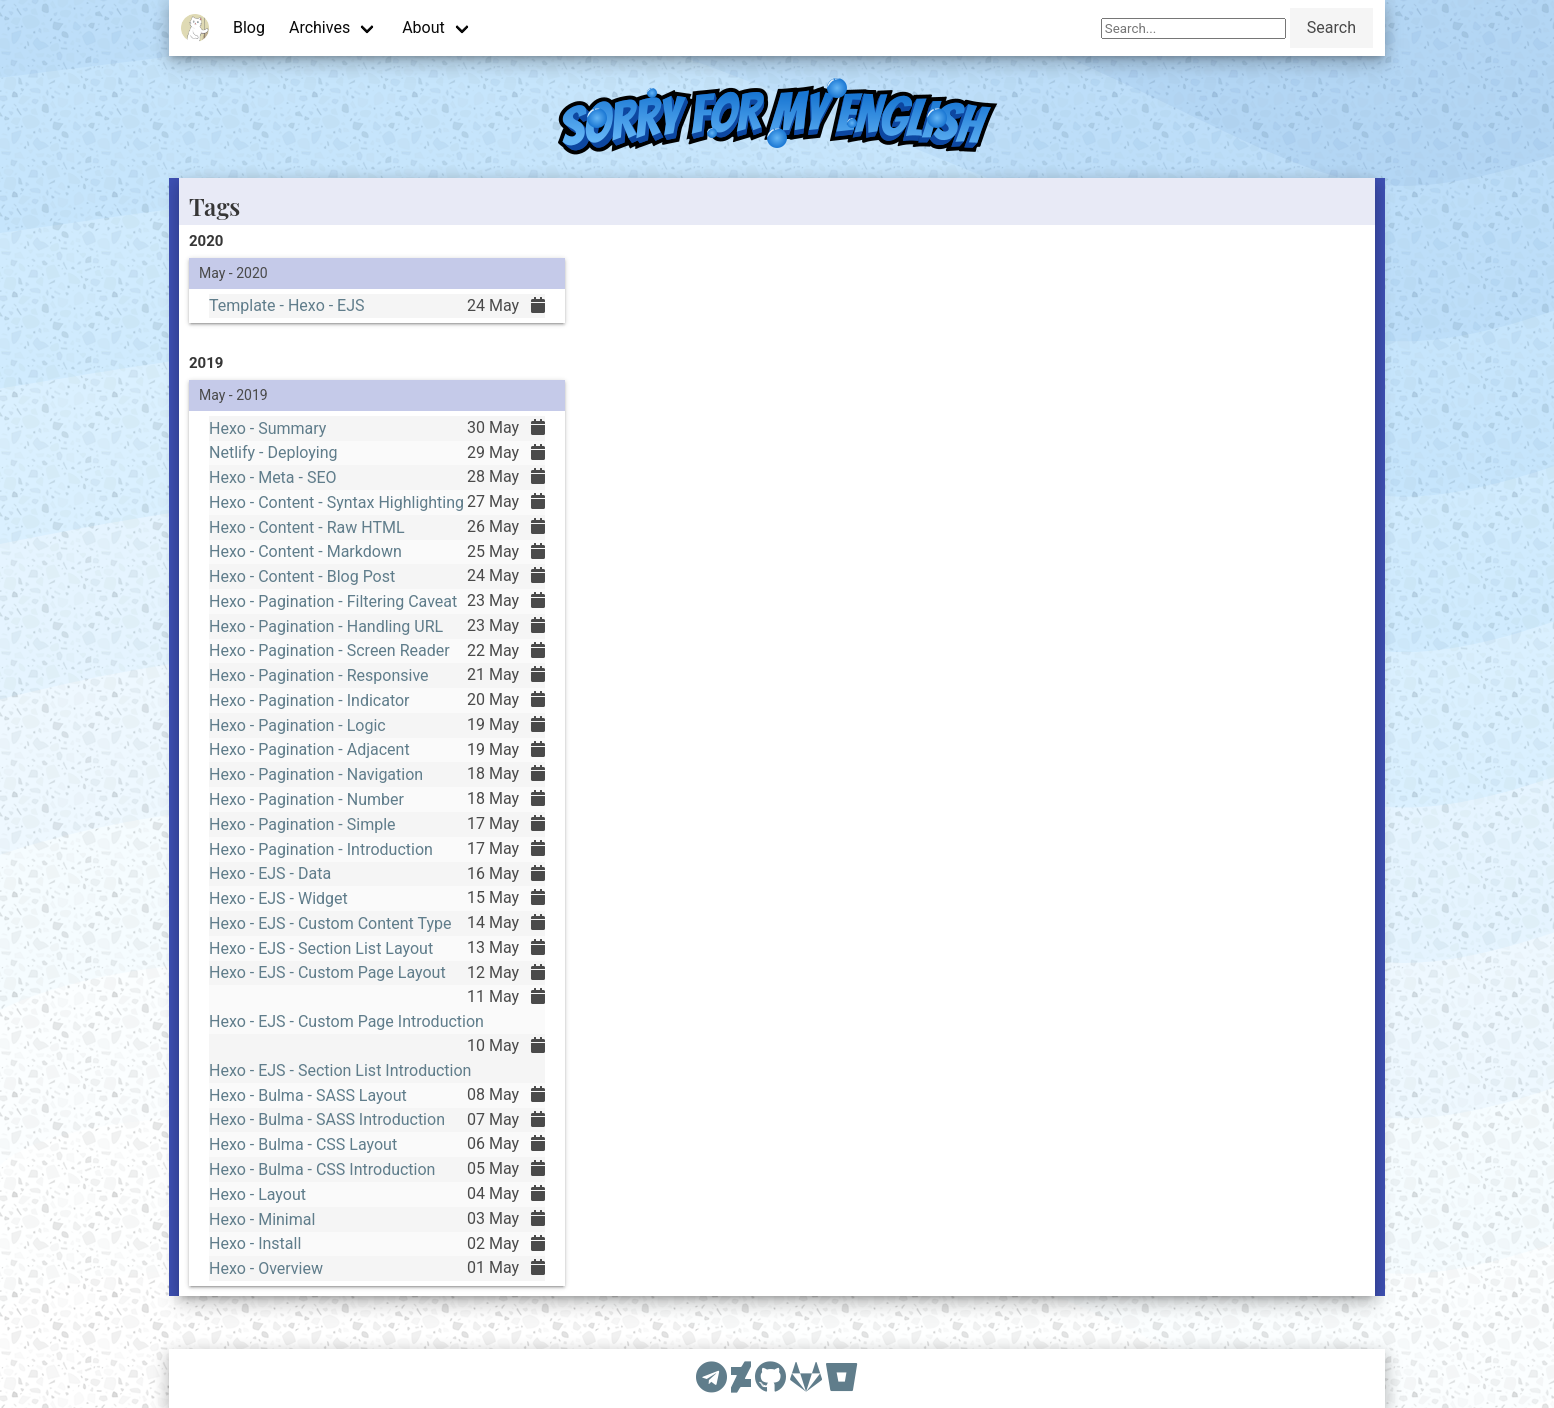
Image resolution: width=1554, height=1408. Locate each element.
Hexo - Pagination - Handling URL (324, 618)
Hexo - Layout (253, 1208)
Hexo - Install (251, 1260)
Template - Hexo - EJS (284, 306)
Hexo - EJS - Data (266, 876)
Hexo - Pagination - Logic (295, 721)
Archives (319, 27)
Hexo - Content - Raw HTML (304, 515)
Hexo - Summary (264, 413)
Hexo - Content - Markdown (303, 541)
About (423, 27)
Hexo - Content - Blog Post (299, 567)
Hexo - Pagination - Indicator (307, 696)
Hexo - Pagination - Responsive (317, 670)
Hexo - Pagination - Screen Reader (328, 644)
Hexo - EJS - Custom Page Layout (326, 978)
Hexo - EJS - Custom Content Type (329, 927)
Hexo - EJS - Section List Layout (319, 953)
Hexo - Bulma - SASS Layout (305, 1105)
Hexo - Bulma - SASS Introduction (325, 1131)
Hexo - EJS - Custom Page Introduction (345, 1029)
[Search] (1193, 28)
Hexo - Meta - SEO (269, 464)
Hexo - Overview (262, 1285)
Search (1331, 27)
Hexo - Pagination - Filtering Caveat (332, 593)
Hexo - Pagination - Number (304, 798)
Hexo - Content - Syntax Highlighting (335, 490)
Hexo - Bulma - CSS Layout (300, 1157)
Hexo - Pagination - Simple (300, 824)
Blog (249, 27)
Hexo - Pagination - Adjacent (307, 747)
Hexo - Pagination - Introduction (319, 850)
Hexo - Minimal (258, 1234)
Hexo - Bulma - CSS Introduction (320, 1183)
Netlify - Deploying (270, 438)
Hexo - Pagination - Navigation (314, 773)
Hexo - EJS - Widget (275, 901)
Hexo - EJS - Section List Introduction (339, 1080)
